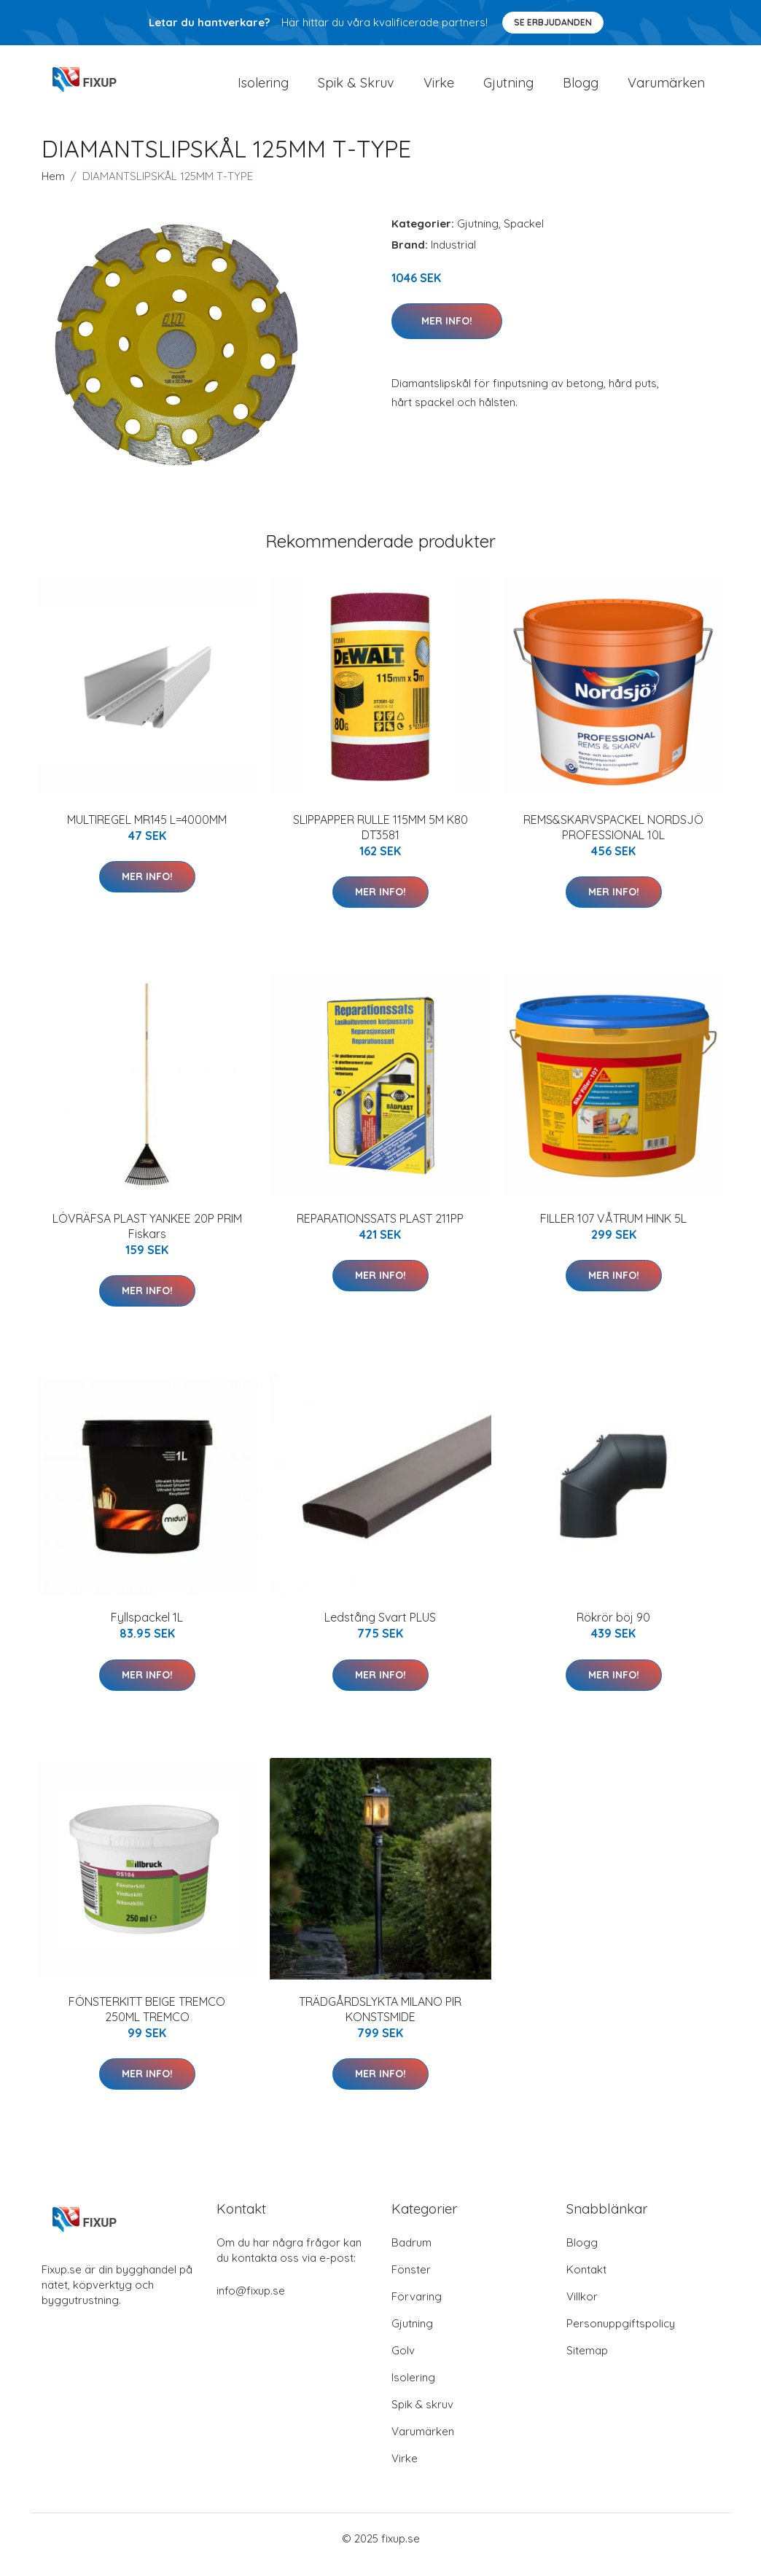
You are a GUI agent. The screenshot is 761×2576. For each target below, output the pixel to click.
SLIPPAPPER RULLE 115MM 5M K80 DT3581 (380, 840)
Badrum (411, 2255)
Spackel (524, 236)
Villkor (582, 2309)
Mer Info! (446, 333)
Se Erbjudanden (553, 22)
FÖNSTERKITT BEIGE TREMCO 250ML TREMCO (147, 2021)
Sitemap (587, 2363)
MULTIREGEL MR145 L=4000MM (147, 832)
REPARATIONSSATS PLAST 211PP (380, 1230)
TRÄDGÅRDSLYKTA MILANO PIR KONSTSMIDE (380, 2021)
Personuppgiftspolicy (620, 2336)
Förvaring (416, 2309)
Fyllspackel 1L (147, 1630)
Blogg (580, 88)
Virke (439, 88)
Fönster (411, 2282)
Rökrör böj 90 (613, 1630)
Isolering (263, 88)
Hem (53, 188)
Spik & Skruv (356, 88)
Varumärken (666, 88)
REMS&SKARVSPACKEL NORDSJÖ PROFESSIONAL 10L (613, 840)
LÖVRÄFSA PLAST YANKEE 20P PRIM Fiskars (147, 1238)
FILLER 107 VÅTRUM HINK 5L (613, 1230)
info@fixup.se (250, 2303)
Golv (403, 2363)
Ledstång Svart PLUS (380, 1630)
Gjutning (508, 88)
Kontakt (586, 2282)
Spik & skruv (422, 2417)
